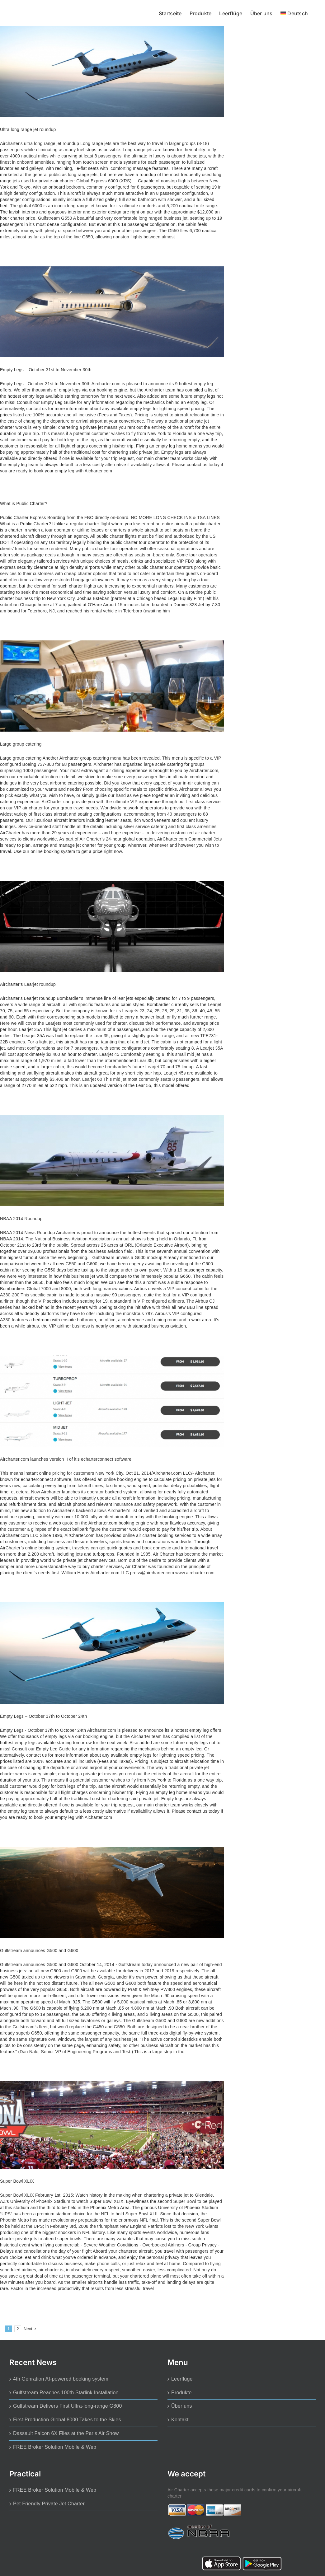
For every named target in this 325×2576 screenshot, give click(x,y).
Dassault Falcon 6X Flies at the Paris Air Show (66, 2433)
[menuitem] (294, 13)
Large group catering (20, 744)
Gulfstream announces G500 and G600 (39, 1950)
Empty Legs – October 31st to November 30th (46, 369)
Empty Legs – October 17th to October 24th (43, 1716)
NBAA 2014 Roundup (21, 1218)
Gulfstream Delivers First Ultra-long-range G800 (67, 2406)
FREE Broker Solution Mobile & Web (54, 2447)
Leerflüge (182, 2379)
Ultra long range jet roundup (28, 129)
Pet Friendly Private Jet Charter (49, 2503)
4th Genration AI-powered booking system (60, 2379)
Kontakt (180, 2419)
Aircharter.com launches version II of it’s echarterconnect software (65, 1459)
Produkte (181, 2392)
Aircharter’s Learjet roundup (28, 984)
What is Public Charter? (23, 503)
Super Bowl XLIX (17, 2181)
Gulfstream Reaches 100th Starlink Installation (66, 2392)
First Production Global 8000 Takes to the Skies (67, 2419)
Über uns (181, 2406)
